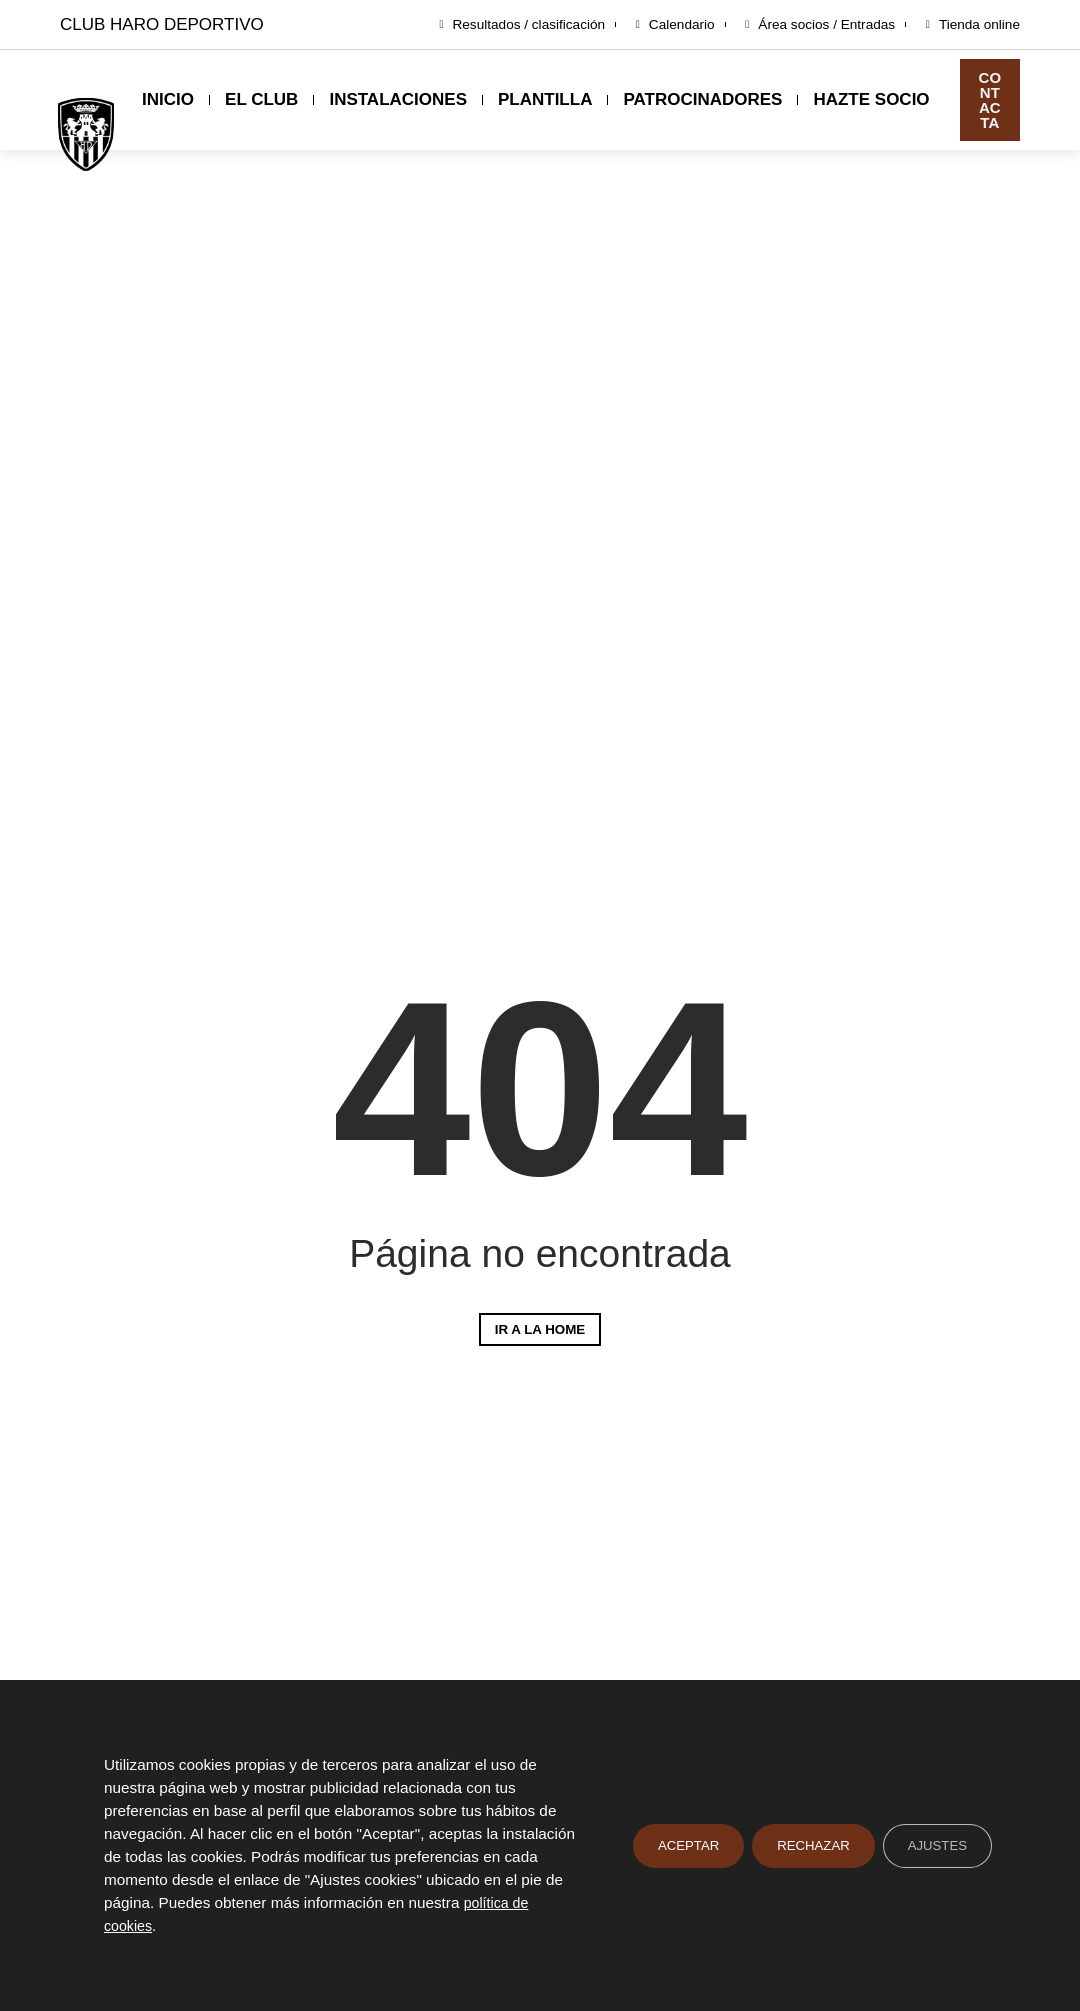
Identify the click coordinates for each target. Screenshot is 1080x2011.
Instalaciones (398, 99)
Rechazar (807, 1845)
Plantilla (545, 99)
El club (261, 99)
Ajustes (935, 1845)
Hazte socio (871, 99)
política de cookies (167, 1924)
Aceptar (678, 1845)
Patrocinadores (702, 99)
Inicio (168, 99)
